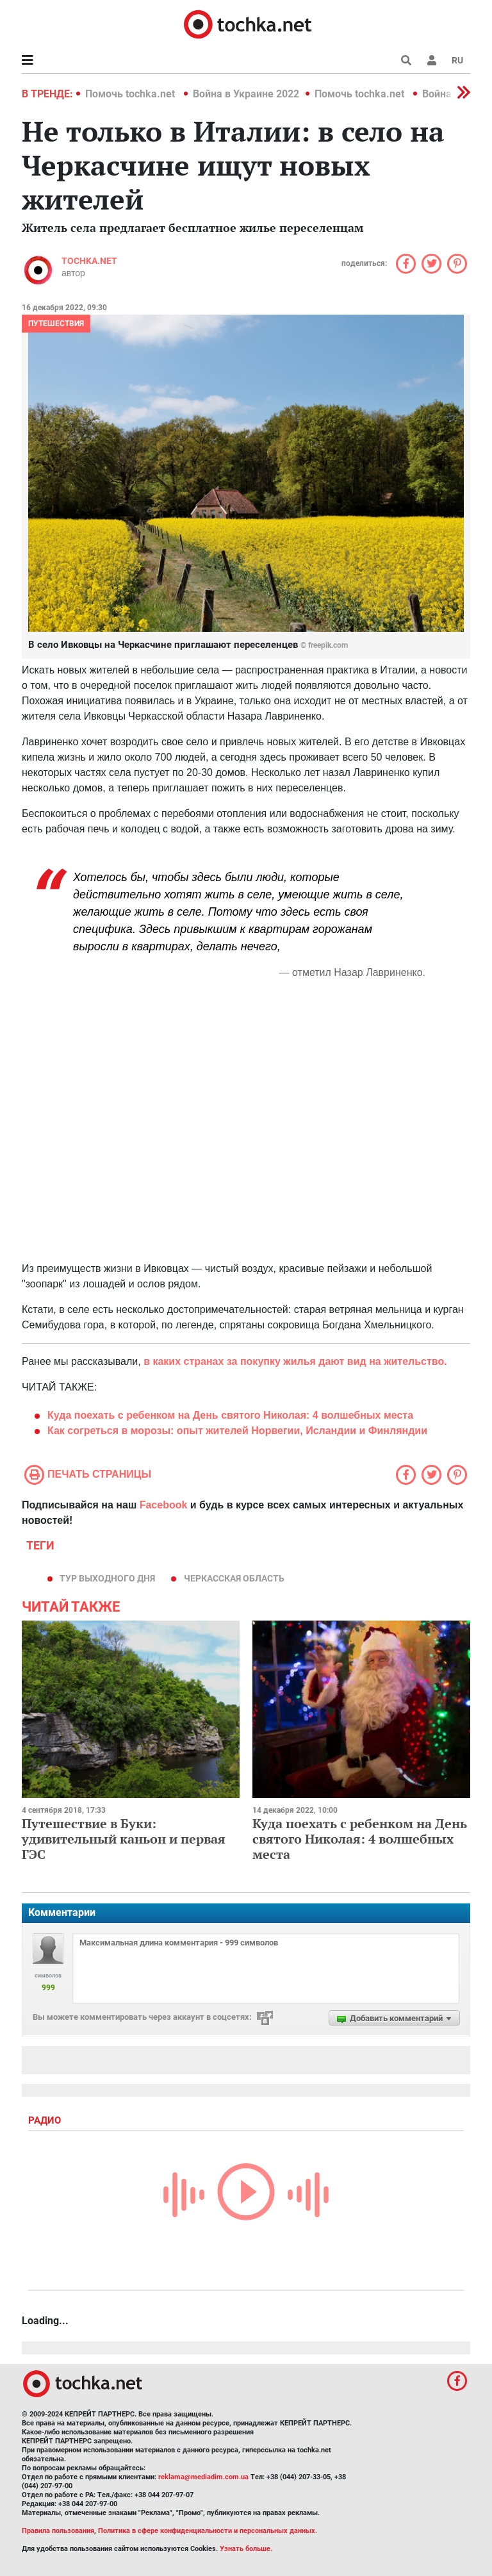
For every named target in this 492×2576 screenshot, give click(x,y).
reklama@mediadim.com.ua (203, 2477)
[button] (432, 60)
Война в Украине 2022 (246, 94)
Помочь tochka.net (131, 94)
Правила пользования (58, 2531)
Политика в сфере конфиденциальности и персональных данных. (207, 2531)
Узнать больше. (246, 2549)
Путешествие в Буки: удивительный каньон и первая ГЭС (124, 1839)
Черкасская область (234, 1578)
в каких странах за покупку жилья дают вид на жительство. (295, 1361)
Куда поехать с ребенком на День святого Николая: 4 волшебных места (359, 1839)
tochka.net (89, 261)
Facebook (164, 1504)
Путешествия (56, 323)
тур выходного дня (107, 1578)
